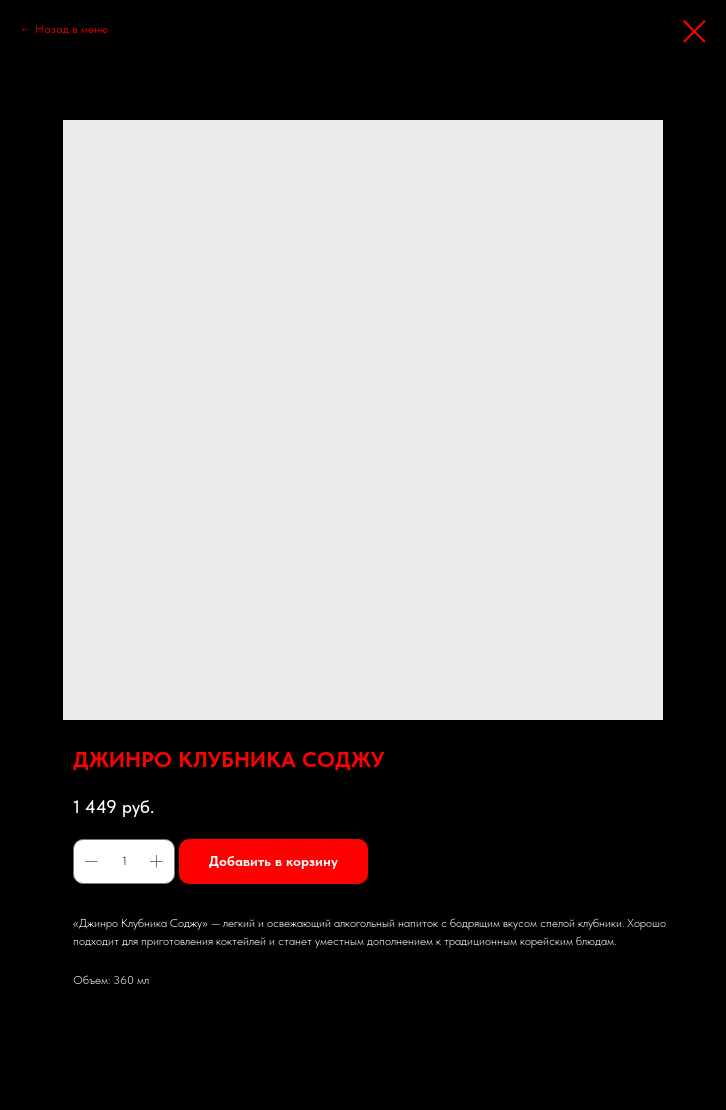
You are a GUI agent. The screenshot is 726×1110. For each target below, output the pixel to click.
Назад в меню (71, 29)
